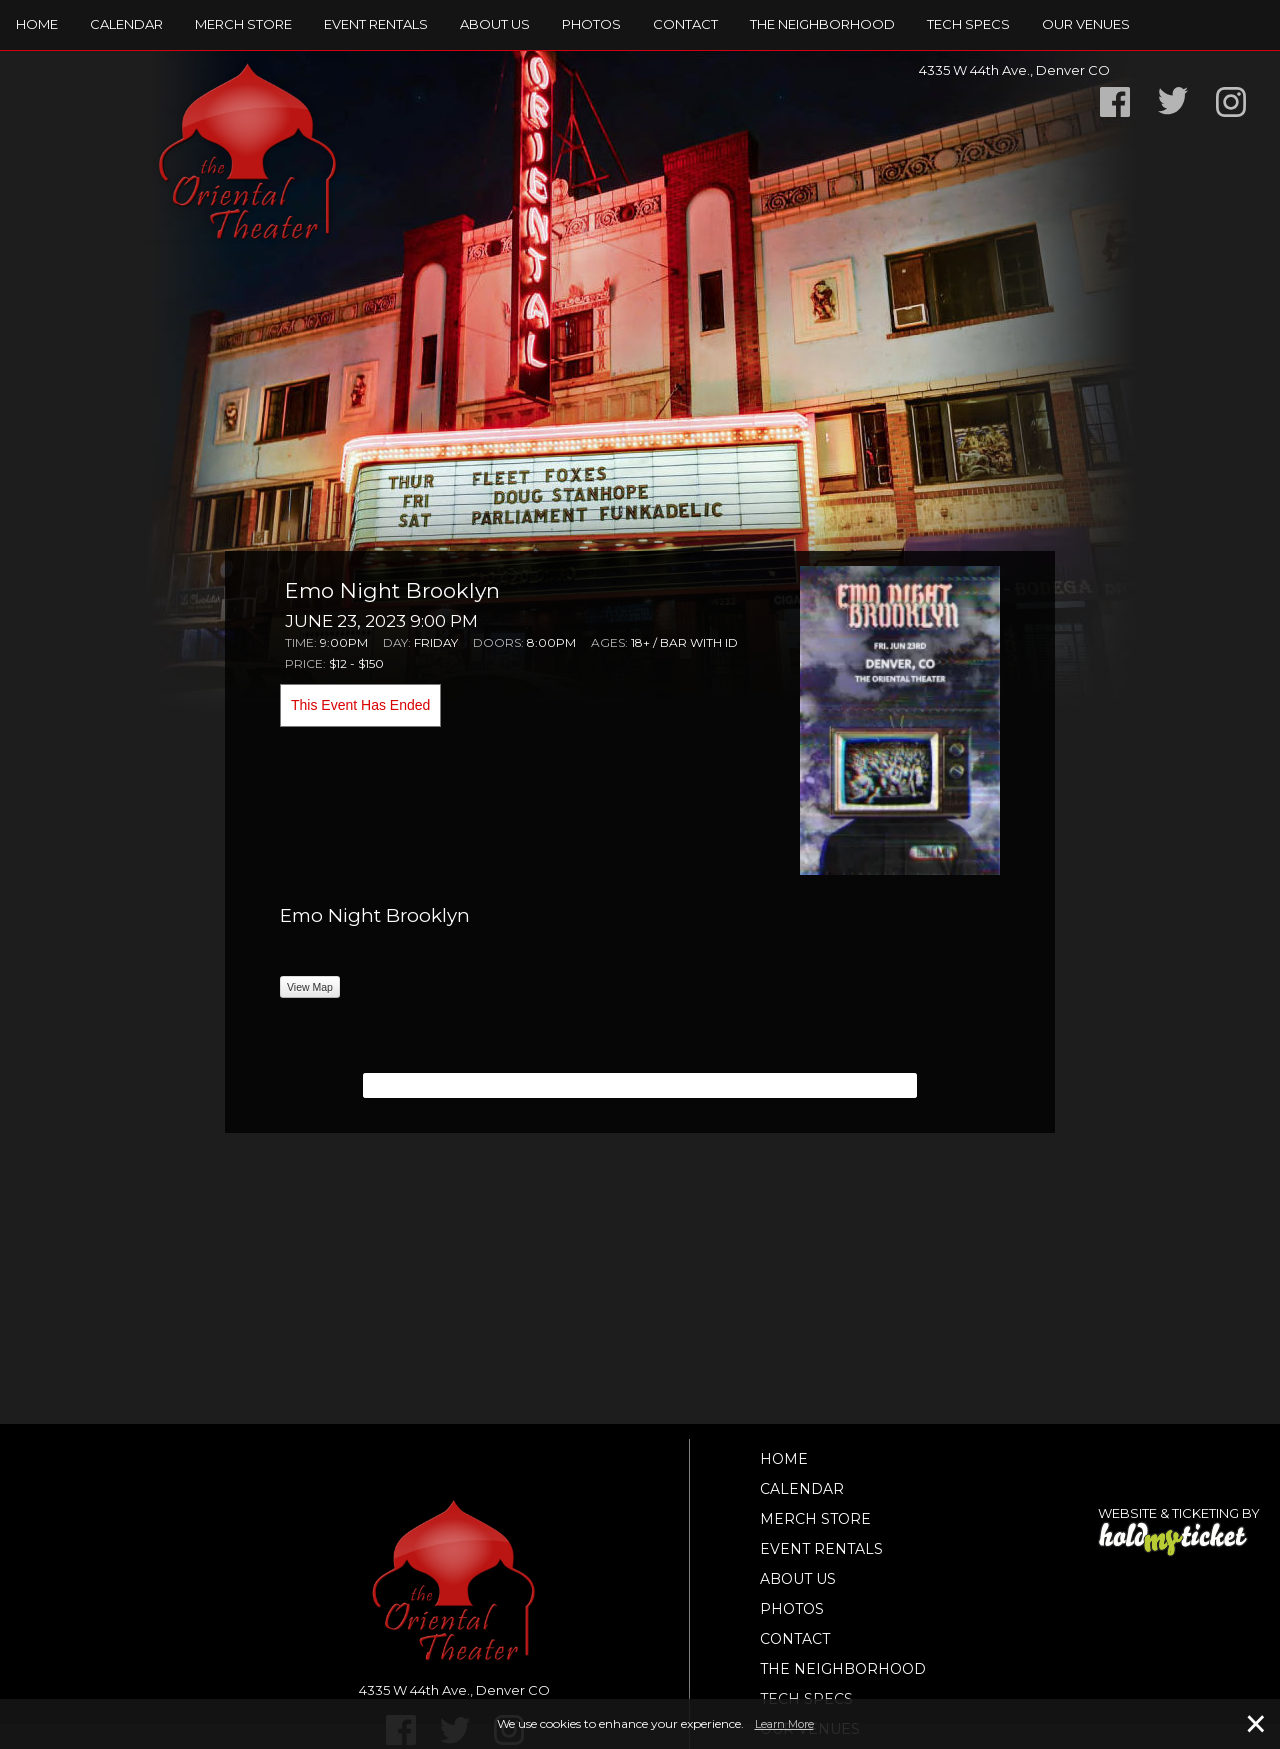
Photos (591, 24)
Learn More (784, 1724)
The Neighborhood (822, 24)
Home (37, 24)
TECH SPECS (968, 24)
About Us (495, 24)
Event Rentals (376, 24)
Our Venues (1086, 24)
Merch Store (243, 24)
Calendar (126, 24)
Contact (685, 24)
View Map (310, 987)
